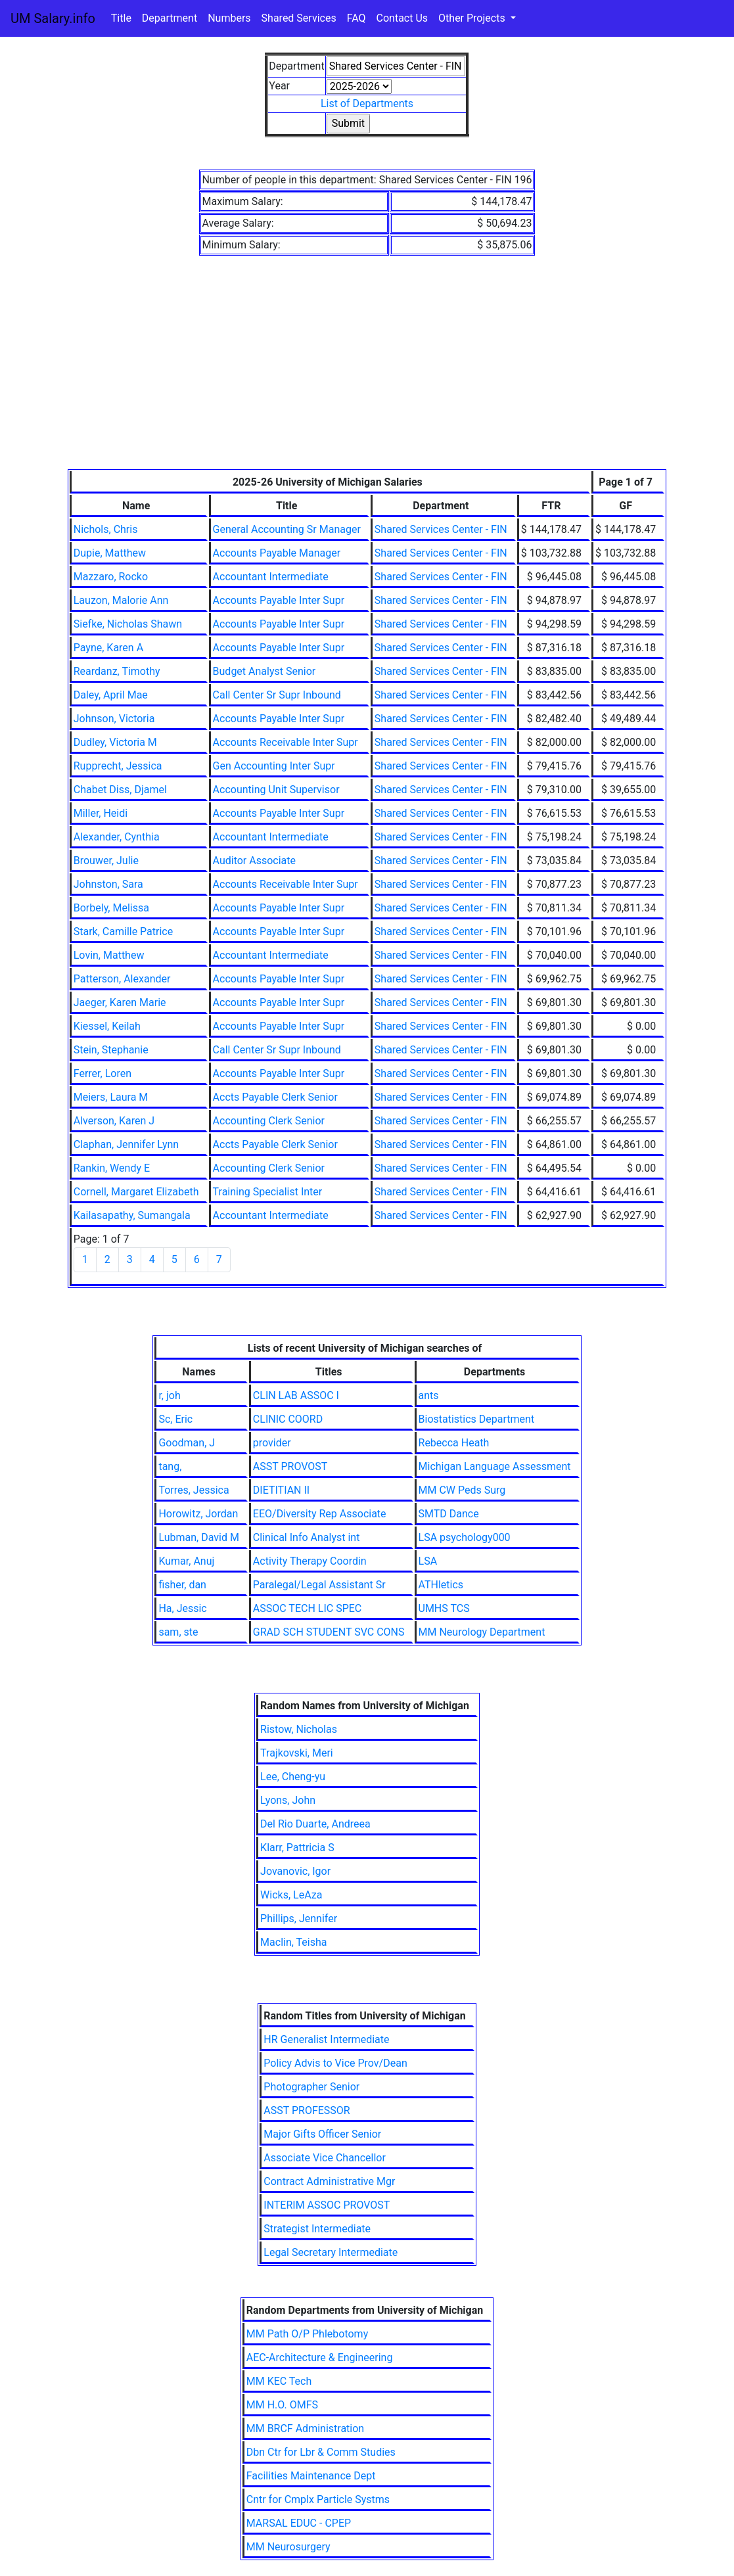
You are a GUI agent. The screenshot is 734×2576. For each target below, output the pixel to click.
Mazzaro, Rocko (111, 576)
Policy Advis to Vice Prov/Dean (335, 2063)
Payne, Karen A (108, 647)
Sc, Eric (175, 1419)
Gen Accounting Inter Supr (274, 766)
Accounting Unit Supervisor (276, 789)
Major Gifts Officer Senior (322, 2134)
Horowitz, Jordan (198, 1513)
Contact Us (402, 18)
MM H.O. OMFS (282, 2405)
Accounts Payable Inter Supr (279, 600)
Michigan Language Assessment (495, 1466)
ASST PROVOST (290, 1466)
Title (121, 18)
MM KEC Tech (279, 2381)
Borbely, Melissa (111, 908)
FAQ (356, 18)
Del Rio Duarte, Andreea (315, 1824)
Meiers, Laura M (111, 1097)
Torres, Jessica (193, 1490)
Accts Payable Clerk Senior (275, 1097)
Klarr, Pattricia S (297, 1847)
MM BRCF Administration (305, 2428)
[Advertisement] (367, 371)
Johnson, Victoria (114, 718)
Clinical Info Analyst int (306, 1537)
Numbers (229, 18)
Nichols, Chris (106, 529)
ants (429, 1395)
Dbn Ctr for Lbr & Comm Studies (321, 2452)
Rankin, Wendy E (112, 1168)
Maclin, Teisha (293, 1942)
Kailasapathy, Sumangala (132, 1215)
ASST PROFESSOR (307, 2110)
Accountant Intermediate (271, 576)
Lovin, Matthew (109, 955)
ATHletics (441, 1584)
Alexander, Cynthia (117, 837)
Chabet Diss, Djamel (120, 789)
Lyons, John (287, 1800)
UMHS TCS (444, 1608)
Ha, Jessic (182, 1608)
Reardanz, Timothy (117, 671)
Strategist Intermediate (317, 2228)
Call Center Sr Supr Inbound (277, 695)
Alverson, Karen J (114, 1121)
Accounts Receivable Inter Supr (285, 742)
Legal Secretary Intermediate (331, 2252)
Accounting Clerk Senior (269, 1121)
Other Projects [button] (473, 18)
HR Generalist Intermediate (326, 2039)
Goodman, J (186, 1443)
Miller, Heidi (100, 813)
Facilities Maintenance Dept (311, 2476)
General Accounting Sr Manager (287, 529)
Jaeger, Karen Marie (120, 1002)
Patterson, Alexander (122, 979)
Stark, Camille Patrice (123, 931)
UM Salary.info (53, 18)
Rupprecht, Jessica (118, 766)
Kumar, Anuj (186, 1561)
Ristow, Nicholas (298, 1729)
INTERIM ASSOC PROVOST (327, 2205)
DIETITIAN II (281, 1490)
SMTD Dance (449, 1513)
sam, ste (178, 1632)
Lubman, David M (198, 1537)
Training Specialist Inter (268, 1191)
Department (169, 18)
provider (272, 1443)
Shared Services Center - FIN (441, 529)
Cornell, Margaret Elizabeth (136, 1191)
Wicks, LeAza (291, 1895)
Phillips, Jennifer (298, 1918)
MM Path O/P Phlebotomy (307, 2334)
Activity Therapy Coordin (310, 1561)
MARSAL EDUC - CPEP (298, 2523)
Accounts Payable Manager (277, 553)
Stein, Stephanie (111, 1050)
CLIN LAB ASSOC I (296, 1395)
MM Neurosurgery (288, 2547)
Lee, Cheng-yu (292, 1776)
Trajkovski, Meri (296, 1753)
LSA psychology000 (465, 1537)
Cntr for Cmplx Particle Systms (318, 2499)
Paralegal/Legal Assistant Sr (319, 1584)
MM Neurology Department (482, 1632)
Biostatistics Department (477, 1419)
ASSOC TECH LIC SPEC (307, 1608)
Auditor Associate (254, 860)
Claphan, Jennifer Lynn (126, 1144)
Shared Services (299, 18)
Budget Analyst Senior (264, 671)
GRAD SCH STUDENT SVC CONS (329, 1632)
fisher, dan (182, 1584)
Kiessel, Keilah (107, 1026)
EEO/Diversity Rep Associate (319, 1513)
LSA (428, 1561)
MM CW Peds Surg (462, 1490)
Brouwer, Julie (106, 860)
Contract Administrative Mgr (329, 2181)
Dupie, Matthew (110, 553)
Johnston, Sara (108, 884)
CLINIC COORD (288, 1419)
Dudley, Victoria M (115, 742)
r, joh (169, 1395)
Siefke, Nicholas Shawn (128, 624)
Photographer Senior (311, 2087)
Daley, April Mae (111, 695)
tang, (169, 1466)
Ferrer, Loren (102, 1073)
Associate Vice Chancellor (325, 2157)
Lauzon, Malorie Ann (121, 600)
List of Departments (367, 103)
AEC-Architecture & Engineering (319, 2357)
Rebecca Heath (454, 1443)
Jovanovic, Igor (295, 1871)
